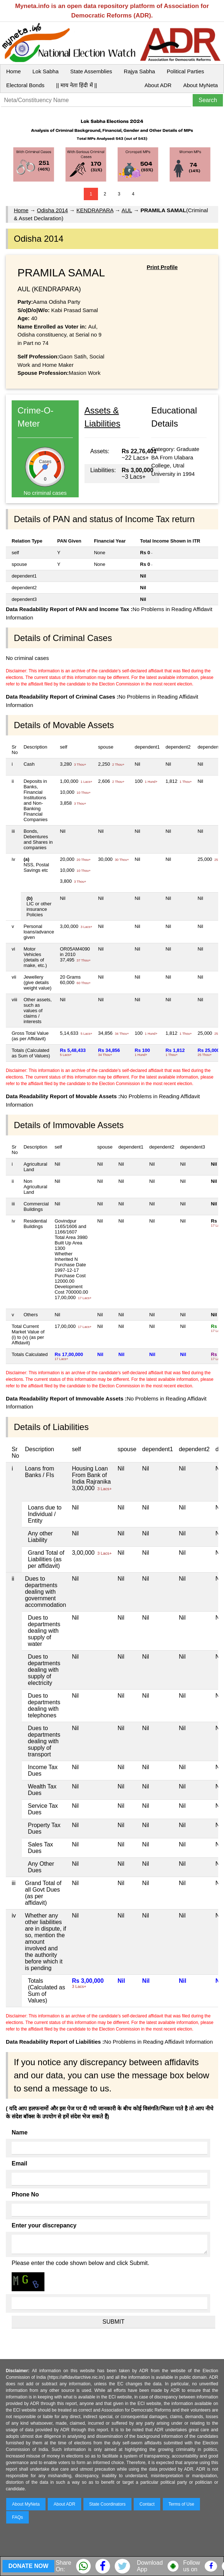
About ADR (158, 85)
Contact (146, 2504)
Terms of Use (181, 2504)
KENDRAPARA (94, 210)
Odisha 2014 (52, 210)
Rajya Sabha (139, 71)
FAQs (17, 2517)
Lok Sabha (45, 71)
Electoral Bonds (25, 85)
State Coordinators (107, 2504)
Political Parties (185, 71)
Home (13, 71)
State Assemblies (91, 71)
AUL (127, 210)
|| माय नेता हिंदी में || (76, 85)
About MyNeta (200, 85)
